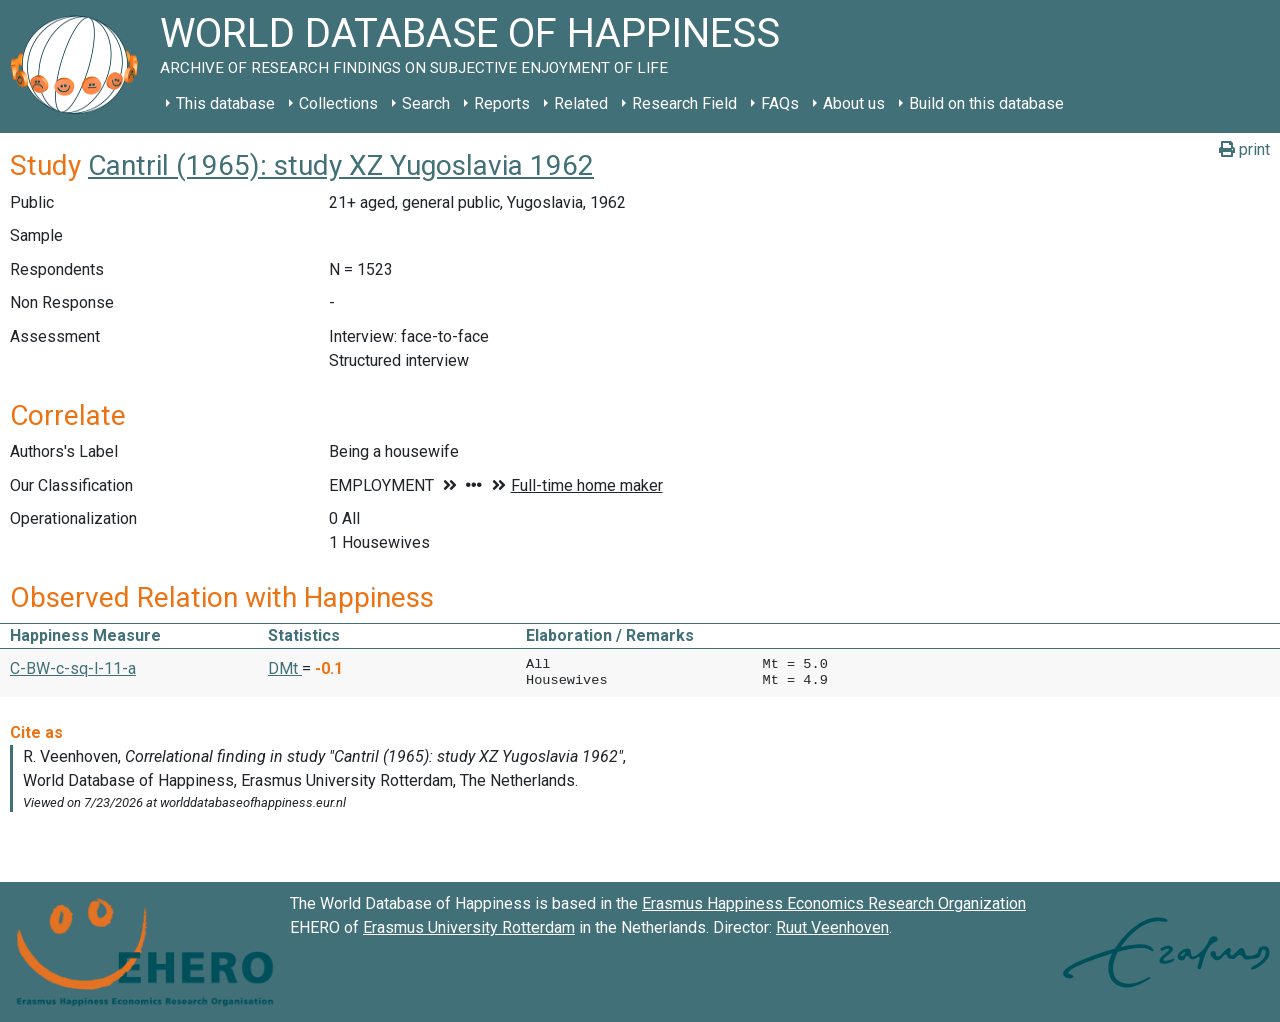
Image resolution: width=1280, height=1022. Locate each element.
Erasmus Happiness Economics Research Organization (834, 903)
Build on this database (986, 103)
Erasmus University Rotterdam (469, 927)
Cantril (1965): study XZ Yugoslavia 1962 (341, 165)
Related (581, 103)
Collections (338, 103)
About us (854, 103)
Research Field (684, 103)
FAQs (780, 103)
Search (426, 103)
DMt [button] (285, 668)
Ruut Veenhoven (832, 927)
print (1244, 149)
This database (225, 103)
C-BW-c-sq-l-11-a (73, 668)
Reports (502, 103)
